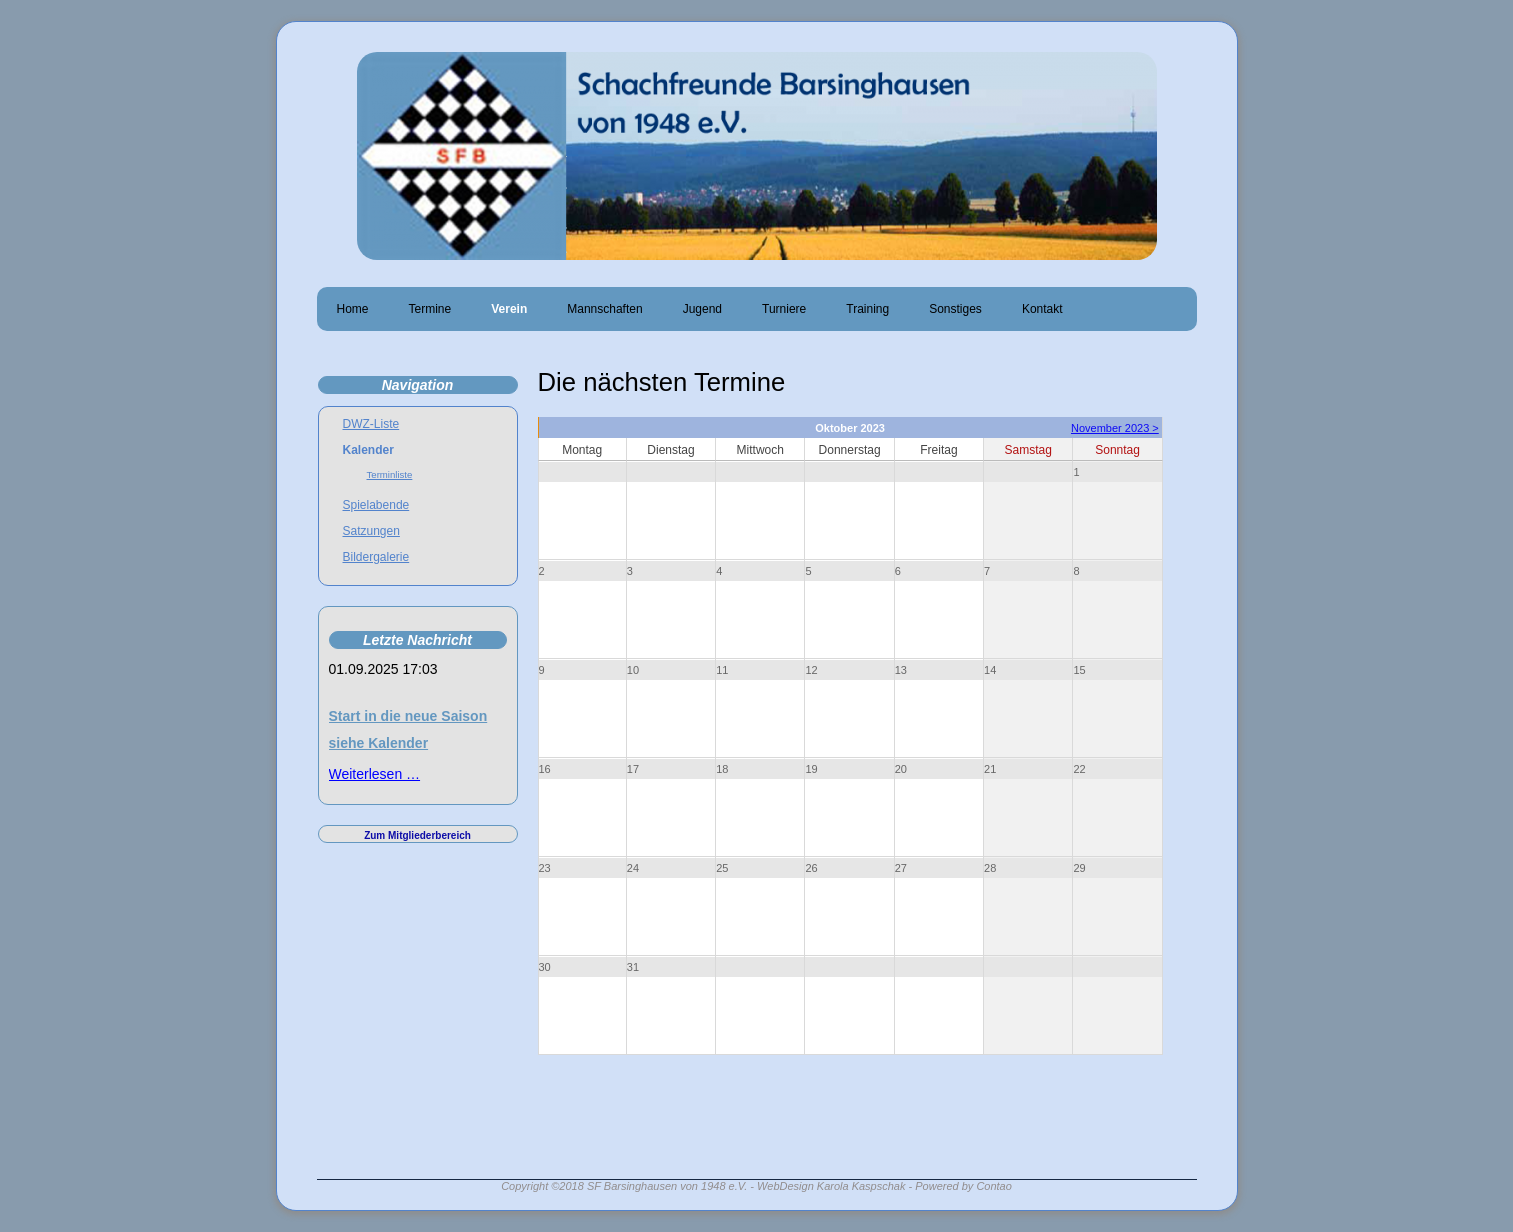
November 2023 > (1115, 428)
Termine (430, 309)
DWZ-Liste (371, 424)
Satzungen (371, 531)
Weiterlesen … (375, 774)
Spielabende (376, 505)
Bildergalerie (376, 557)
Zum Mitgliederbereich (417, 835)
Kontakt (1042, 309)
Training (867, 309)
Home (353, 309)
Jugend (702, 309)
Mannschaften (604, 309)
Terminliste (390, 474)
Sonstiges (955, 309)
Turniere (784, 309)
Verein (509, 309)
